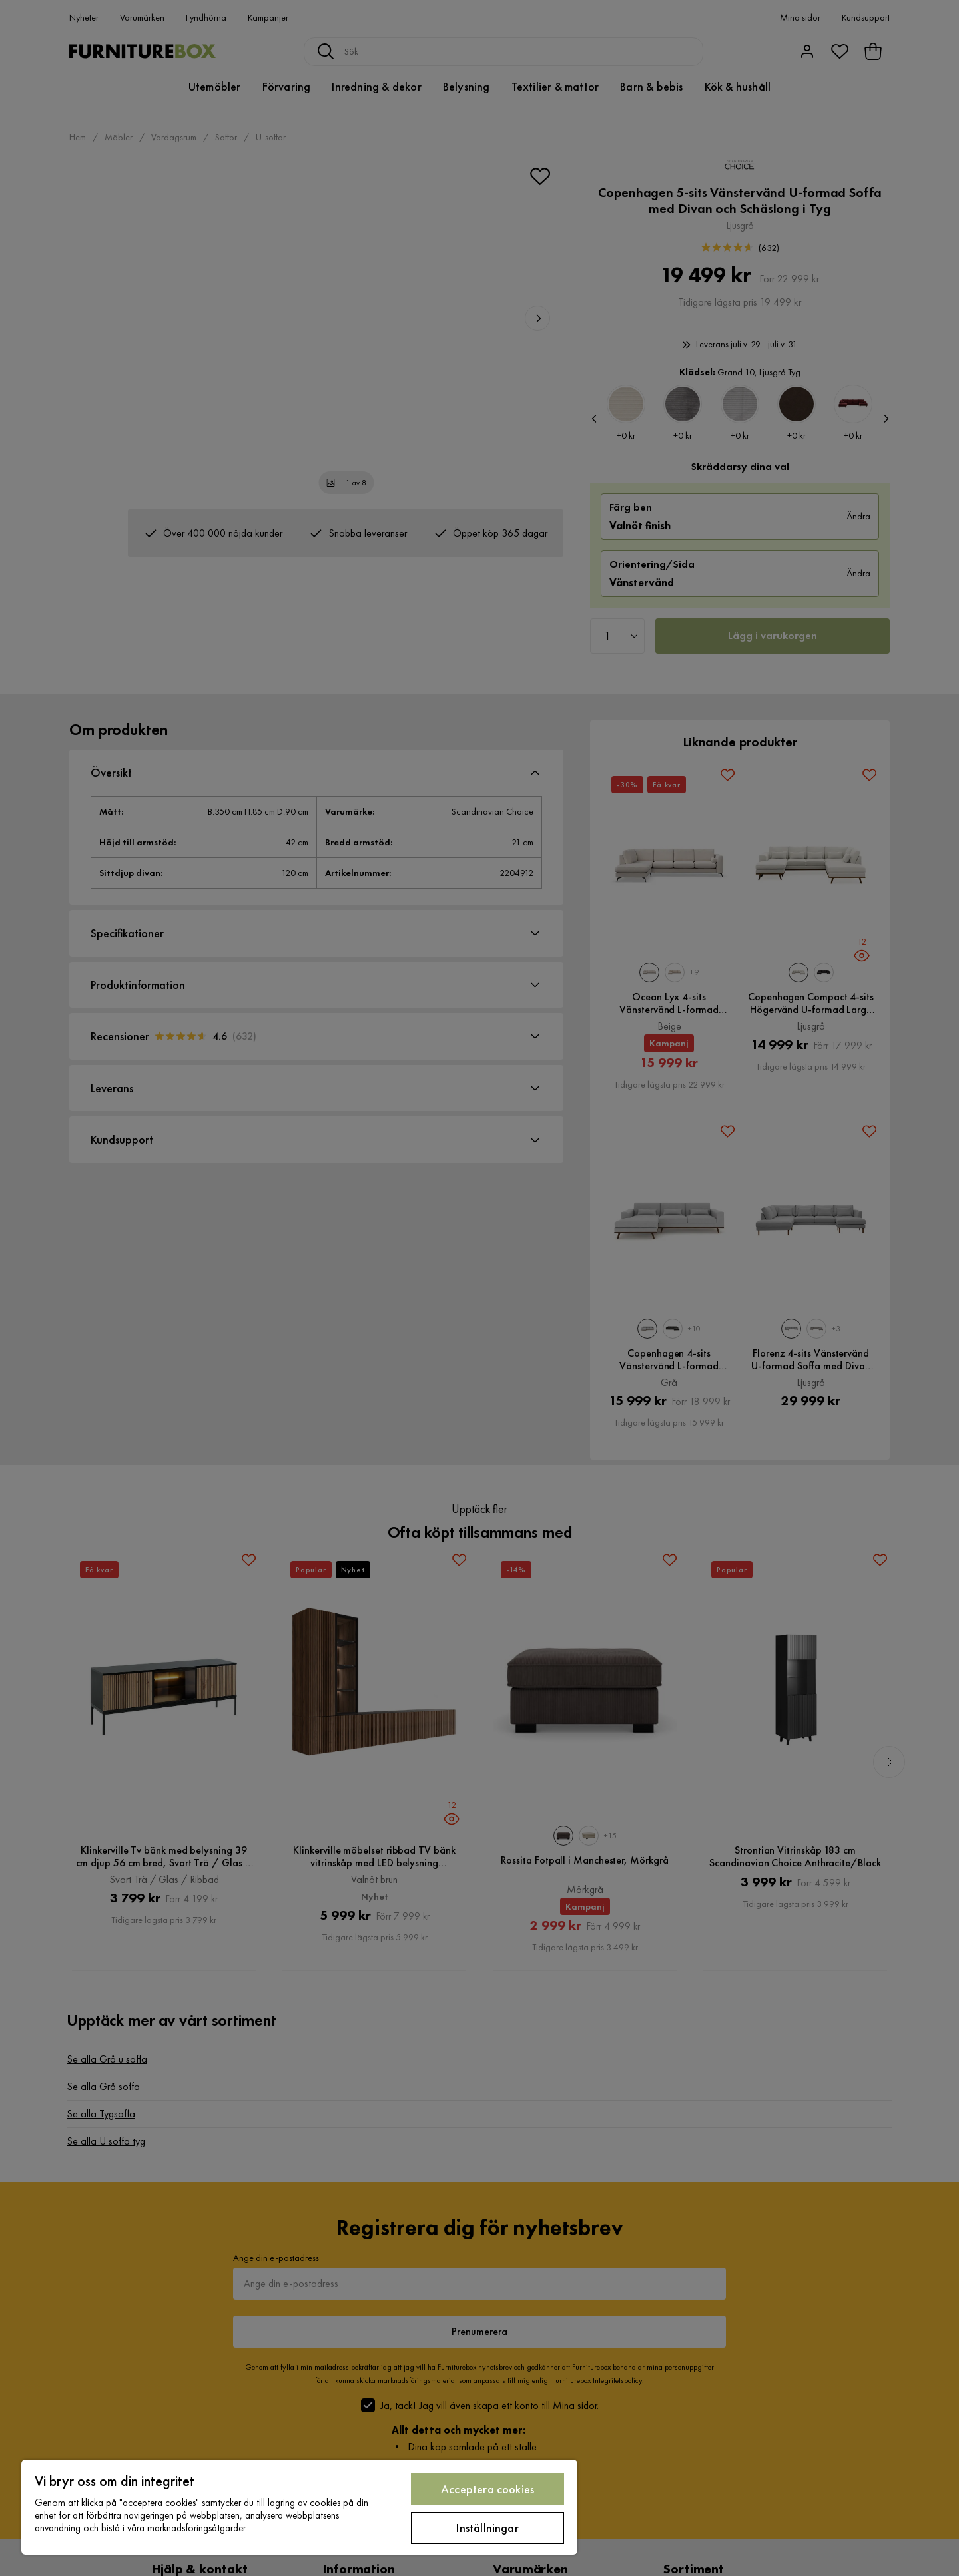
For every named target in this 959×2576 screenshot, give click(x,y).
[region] (299, 2507)
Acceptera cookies (487, 2489)
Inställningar (487, 2527)
